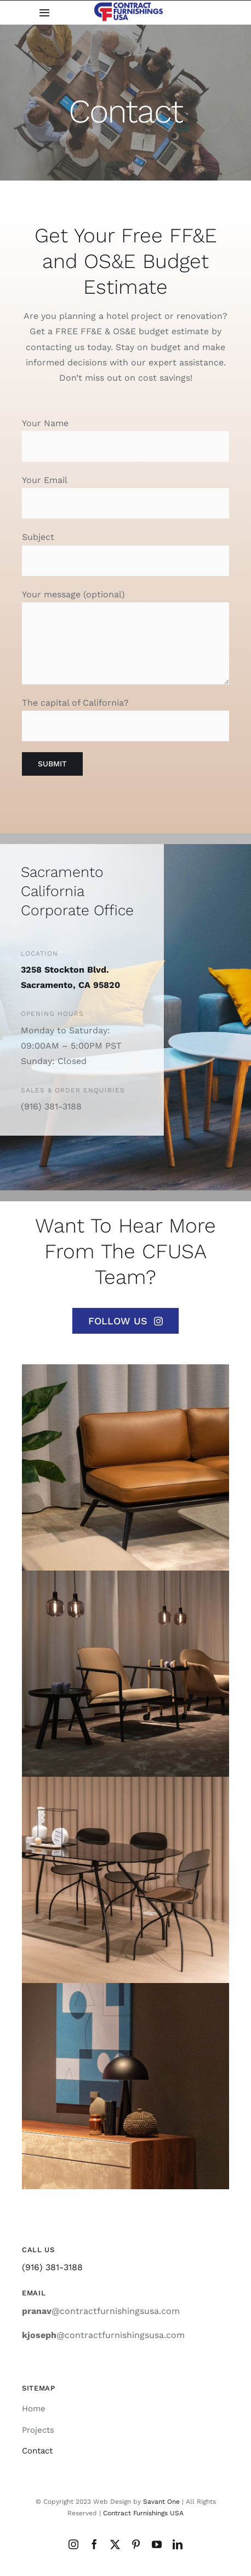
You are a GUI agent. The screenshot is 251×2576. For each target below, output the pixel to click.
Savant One (161, 2501)
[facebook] (94, 2544)
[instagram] (73, 2544)
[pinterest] (136, 2544)
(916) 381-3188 (52, 2267)
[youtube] (157, 2544)
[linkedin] (177, 2544)
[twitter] (115, 2544)
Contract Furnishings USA (143, 2513)
